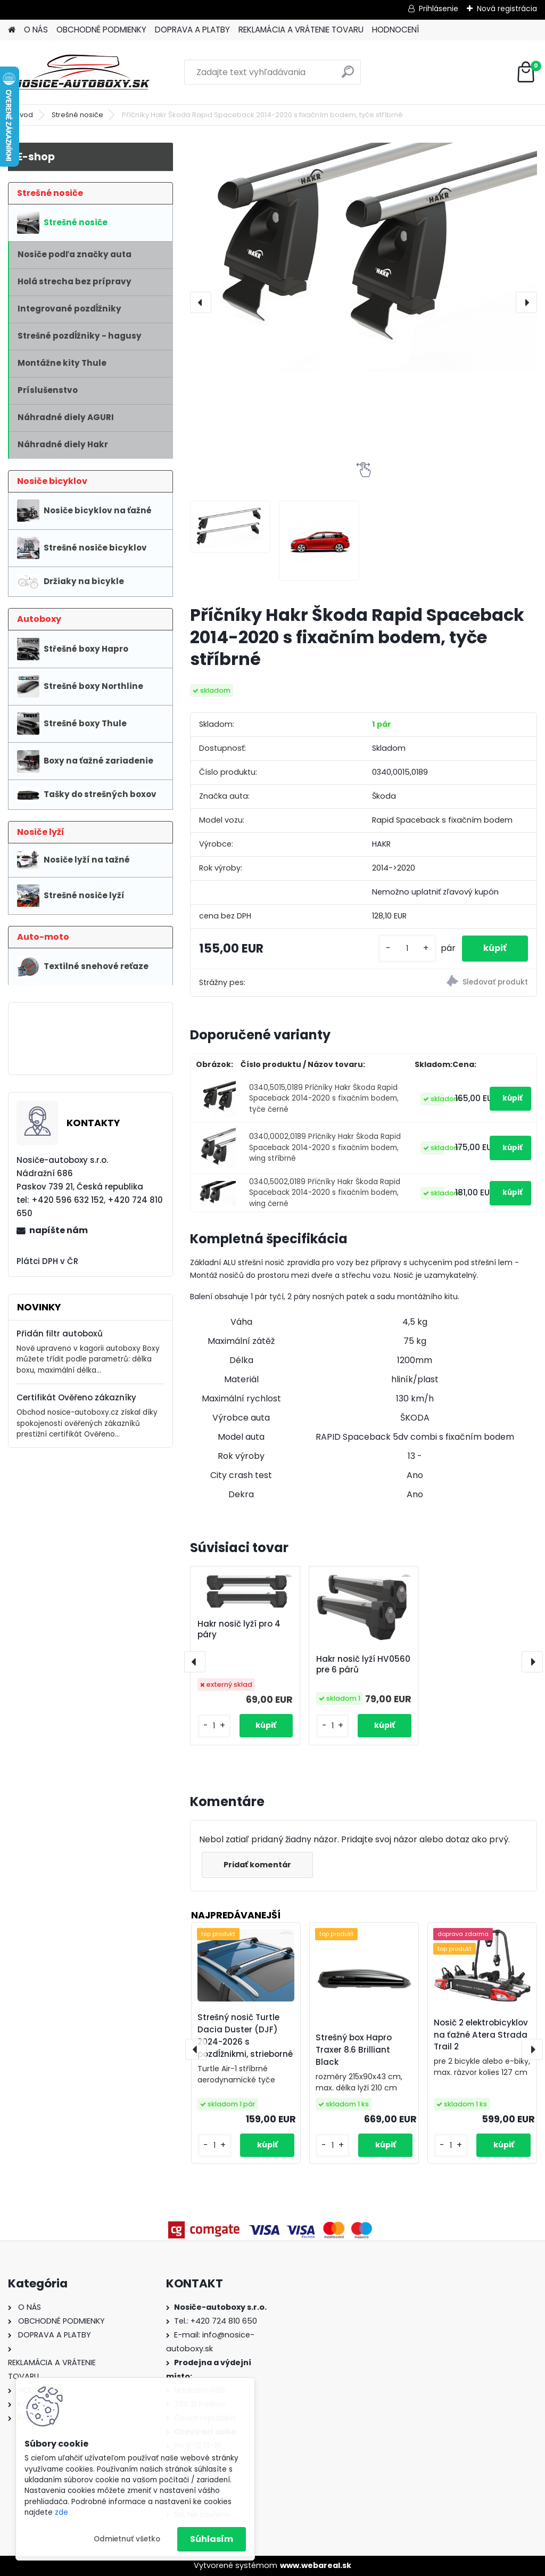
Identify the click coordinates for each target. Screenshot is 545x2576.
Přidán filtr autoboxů (59, 1333)
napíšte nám (58, 1230)
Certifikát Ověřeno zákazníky (76, 1397)
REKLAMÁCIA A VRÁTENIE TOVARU (301, 29)
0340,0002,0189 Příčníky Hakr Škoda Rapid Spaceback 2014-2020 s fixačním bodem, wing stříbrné (325, 1147)
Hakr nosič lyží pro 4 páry (238, 1629)
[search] (348, 75)
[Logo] (81, 72)
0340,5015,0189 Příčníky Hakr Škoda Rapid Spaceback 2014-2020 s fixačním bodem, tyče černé (324, 1098)
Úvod (24, 115)
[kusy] (407, 948)
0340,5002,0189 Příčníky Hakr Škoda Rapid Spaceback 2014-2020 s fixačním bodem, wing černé (324, 1193)
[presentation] (200, 302)
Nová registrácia (507, 8)
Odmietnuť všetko (127, 2539)
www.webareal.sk (315, 2565)
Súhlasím (211, 2539)
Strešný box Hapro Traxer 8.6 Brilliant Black (354, 2050)
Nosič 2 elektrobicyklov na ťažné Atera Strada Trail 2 (481, 2035)
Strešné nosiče (77, 115)
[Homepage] (11, 30)
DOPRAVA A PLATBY (192, 29)
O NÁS (36, 29)
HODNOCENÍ (395, 29)
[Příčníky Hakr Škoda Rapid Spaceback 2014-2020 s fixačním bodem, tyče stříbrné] (363, 257)
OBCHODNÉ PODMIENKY (101, 29)
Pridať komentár (257, 1864)
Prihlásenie (438, 8)
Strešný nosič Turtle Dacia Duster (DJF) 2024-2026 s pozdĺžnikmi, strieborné (245, 2035)
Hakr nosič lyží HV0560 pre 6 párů (363, 1664)
